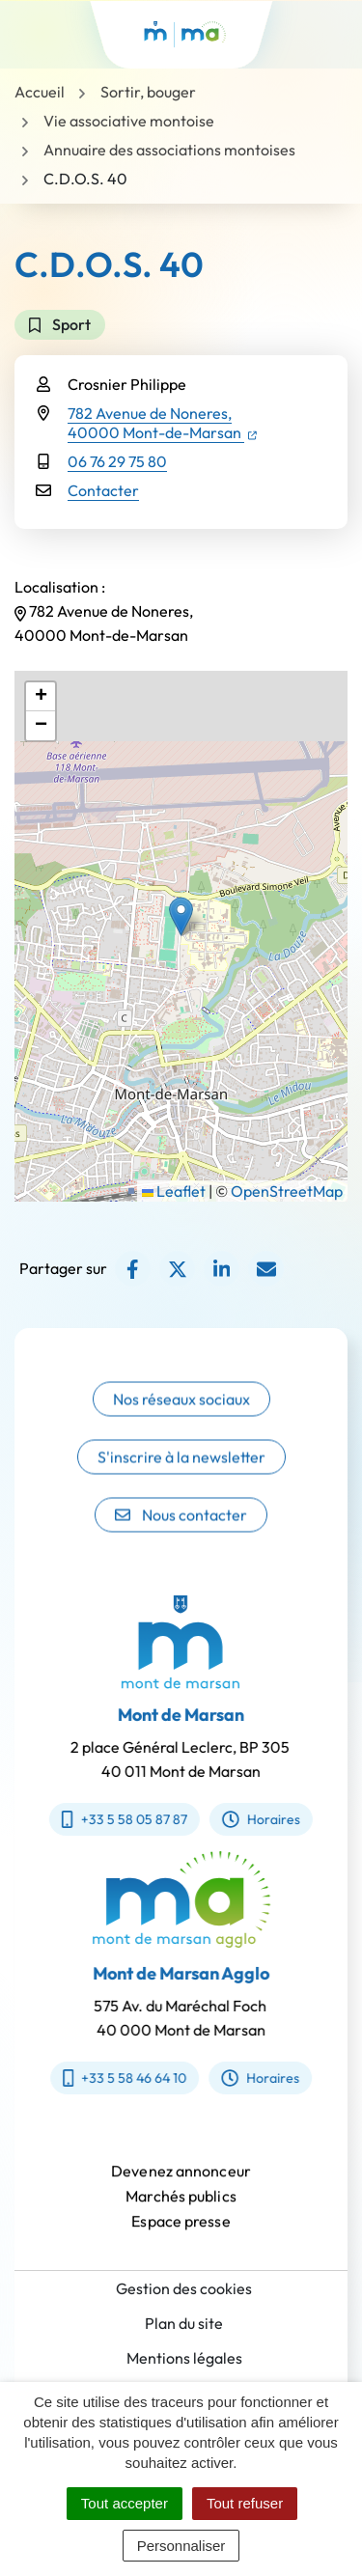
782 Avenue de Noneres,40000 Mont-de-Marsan (162, 422)
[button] (181, 916)
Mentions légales (184, 2358)
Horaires (251, 1819)
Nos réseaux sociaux (181, 1416)
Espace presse (180, 2230)
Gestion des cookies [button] (184, 2288)
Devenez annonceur (181, 2180)
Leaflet (174, 1191)
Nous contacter (181, 1532)
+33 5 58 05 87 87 (115, 1819)
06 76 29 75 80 (117, 461)
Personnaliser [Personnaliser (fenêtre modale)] (181, 2545)
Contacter (103, 490)
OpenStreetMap (287, 1191)
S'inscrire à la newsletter (181, 1474)
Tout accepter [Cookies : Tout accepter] (124, 2503)
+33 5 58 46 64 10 (133, 2078)
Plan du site (184, 2323)
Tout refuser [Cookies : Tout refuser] (245, 2503)
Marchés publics (181, 2205)
